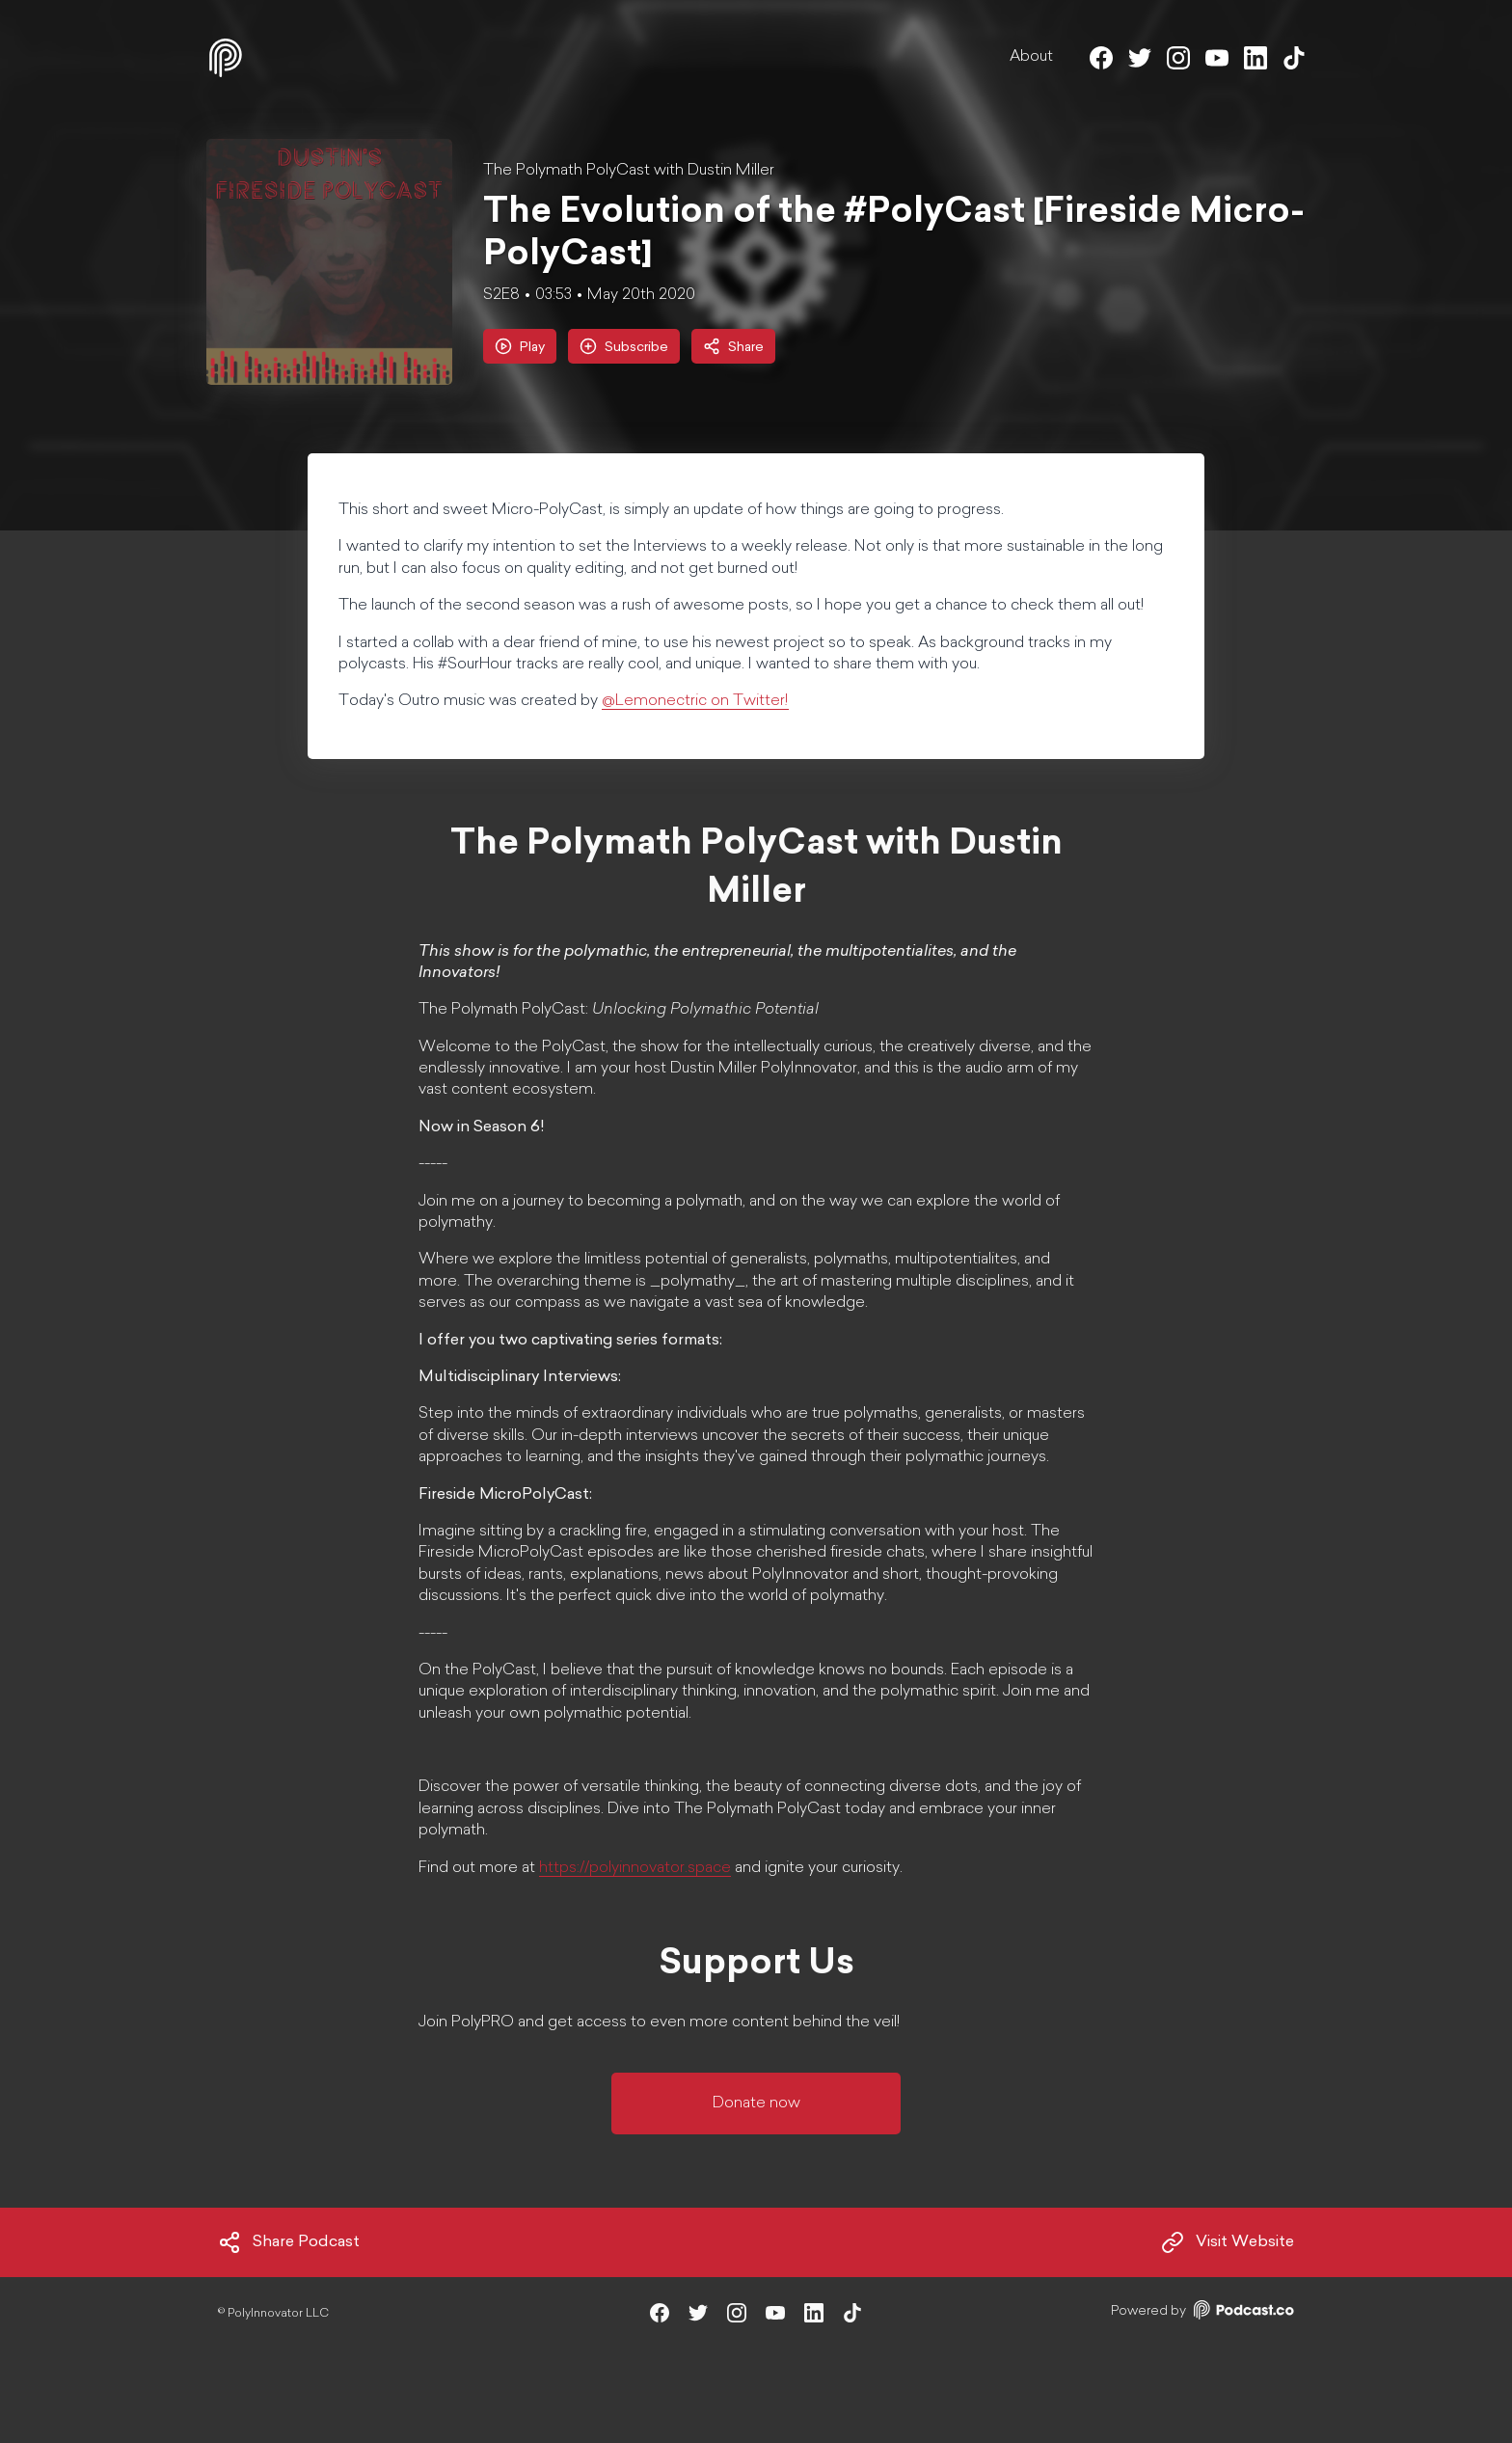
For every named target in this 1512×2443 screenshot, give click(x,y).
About (1031, 57)
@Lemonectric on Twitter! (695, 701)
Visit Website (1227, 2242)
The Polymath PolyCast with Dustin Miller (628, 170)
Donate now (756, 2103)
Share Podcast (289, 2242)
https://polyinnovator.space (635, 1868)
